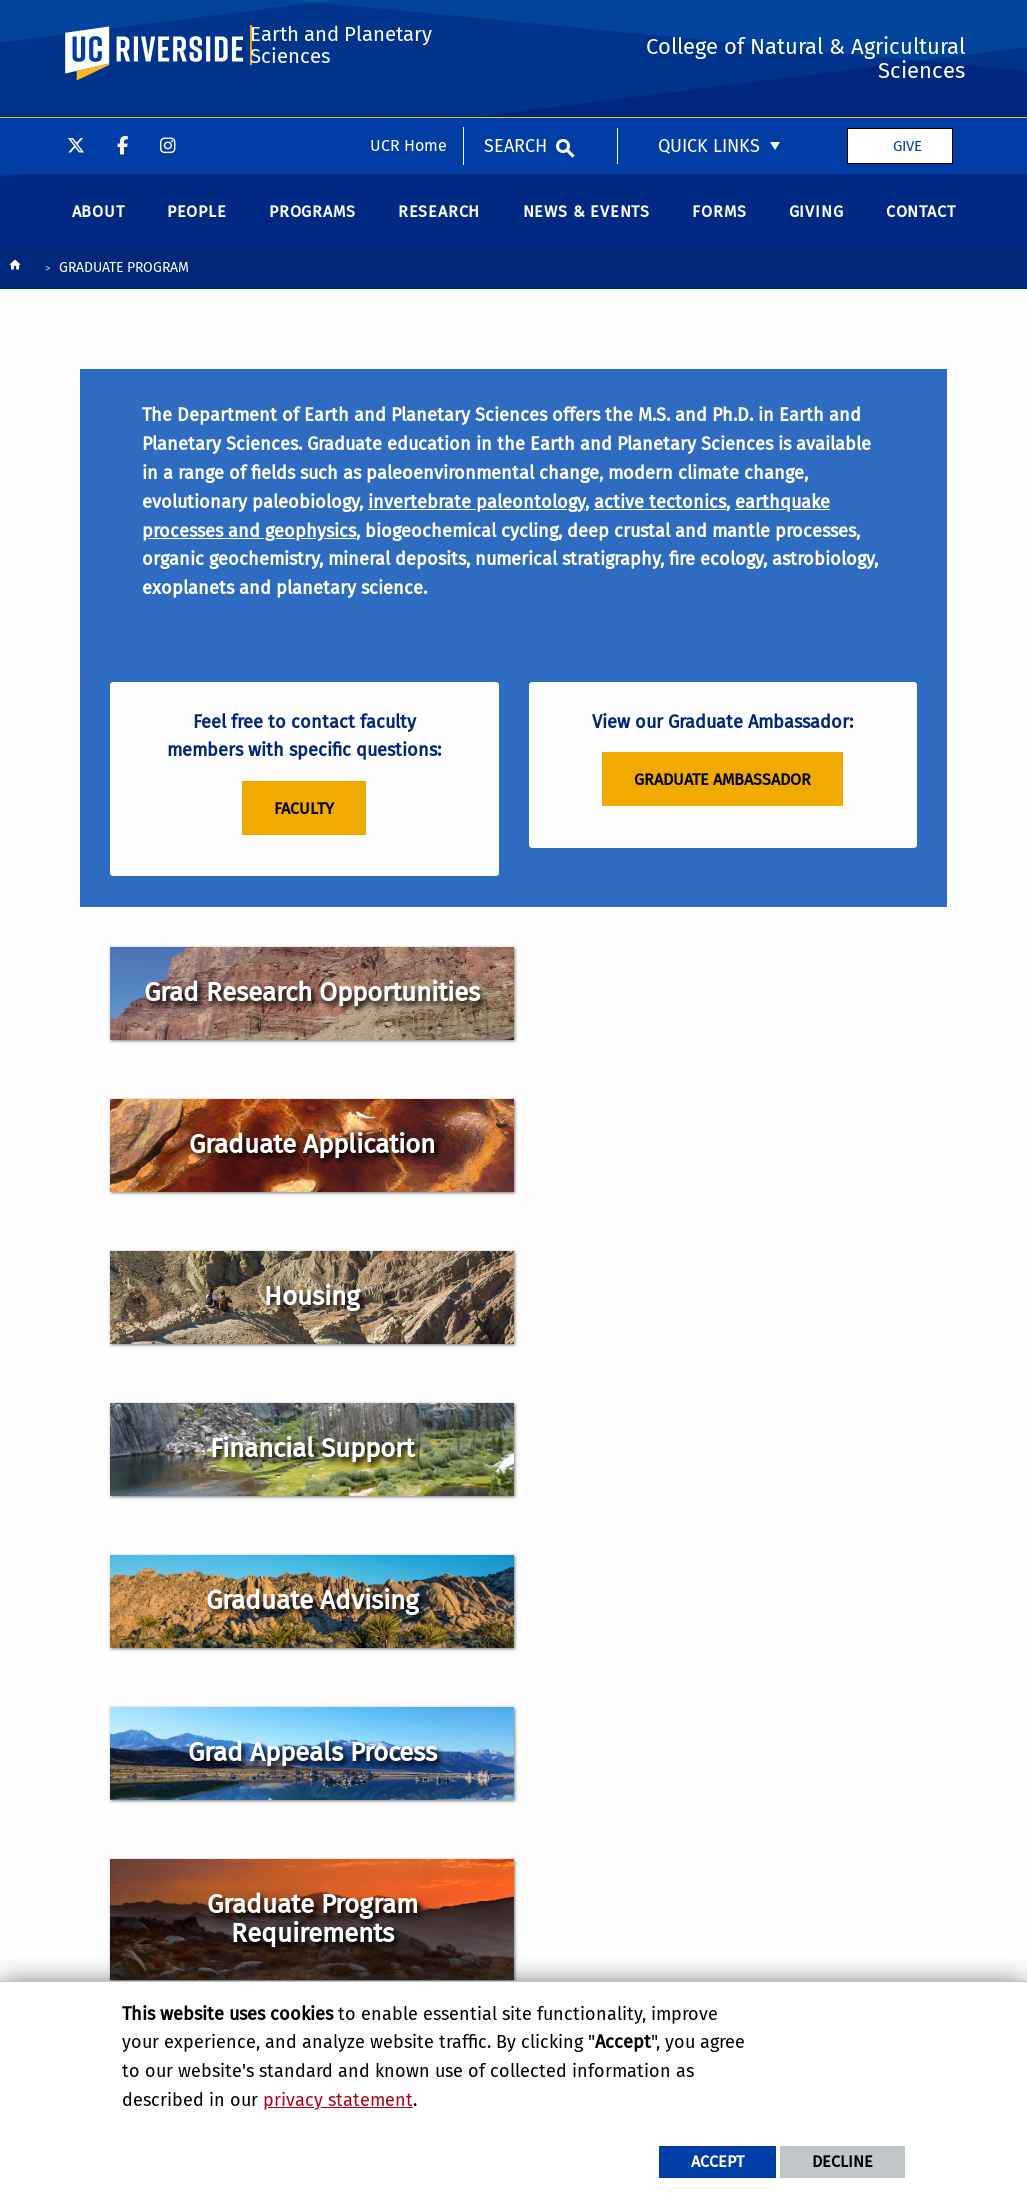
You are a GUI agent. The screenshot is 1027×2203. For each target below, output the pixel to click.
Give (907, 28)
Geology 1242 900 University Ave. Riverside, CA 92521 (593, 1627)
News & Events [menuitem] (586, 225)
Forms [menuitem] (719, 225)
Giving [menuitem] (816, 225)
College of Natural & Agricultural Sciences (601, 1845)
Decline (842, 2161)
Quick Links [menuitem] (709, 28)
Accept (717, 2161)
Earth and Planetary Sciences (340, 112)
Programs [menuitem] (312, 225)
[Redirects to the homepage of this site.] (15, 283)
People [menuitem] (197, 225)
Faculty (304, 829)
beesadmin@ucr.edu (656, 1694)
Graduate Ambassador (722, 800)
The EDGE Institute (591, 1968)
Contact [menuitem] (921, 225)
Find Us (578, 1736)
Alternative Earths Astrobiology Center (596, 1935)
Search (515, 28)
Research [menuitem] (439, 225)
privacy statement (338, 2100)
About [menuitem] (98, 225)
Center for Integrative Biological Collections (605, 1890)
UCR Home (408, 27)
